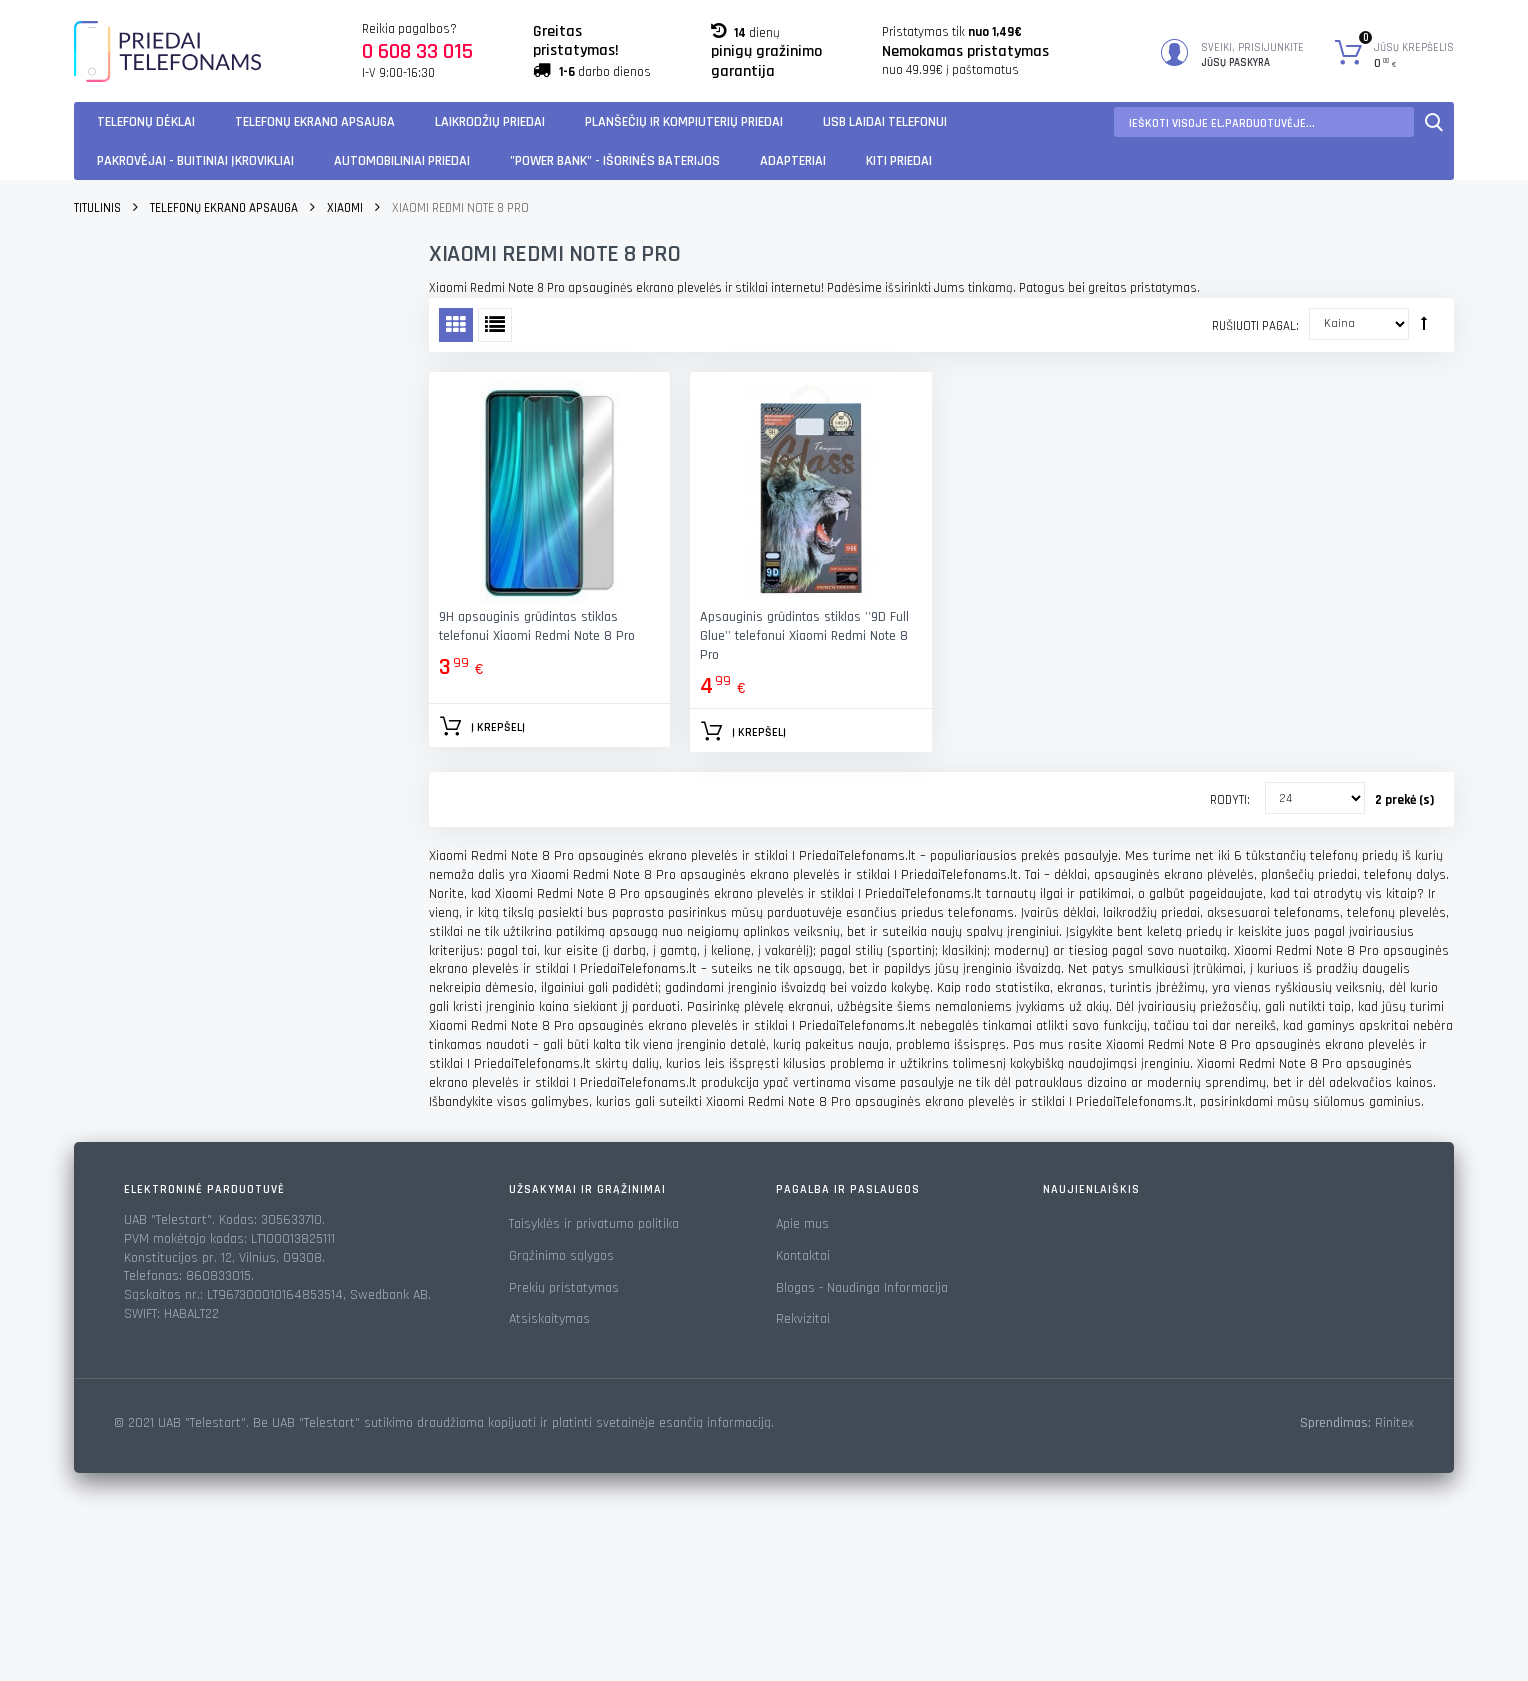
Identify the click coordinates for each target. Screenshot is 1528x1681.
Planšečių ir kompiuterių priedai (684, 122)
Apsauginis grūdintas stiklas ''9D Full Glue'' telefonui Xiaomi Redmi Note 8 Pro (804, 636)
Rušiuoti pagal (1254, 326)
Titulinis (97, 208)
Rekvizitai (803, 1319)
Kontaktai (803, 1256)
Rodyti (1228, 800)
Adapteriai (793, 161)
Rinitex (1394, 1423)
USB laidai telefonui (885, 122)
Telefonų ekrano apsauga (315, 122)
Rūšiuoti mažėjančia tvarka (1424, 323)
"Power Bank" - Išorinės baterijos (615, 161)
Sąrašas (495, 325)
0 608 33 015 (417, 52)
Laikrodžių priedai (490, 122)
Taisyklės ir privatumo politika (594, 1224)
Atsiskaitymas (549, 1319)
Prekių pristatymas (564, 1288)
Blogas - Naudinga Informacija (862, 1288)
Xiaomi (345, 208)
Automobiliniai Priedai (402, 161)
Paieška (1434, 122)
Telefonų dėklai (146, 122)
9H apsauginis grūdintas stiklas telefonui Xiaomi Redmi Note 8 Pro (537, 626)
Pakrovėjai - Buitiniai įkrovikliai (195, 161)
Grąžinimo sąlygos (561, 1256)
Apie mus (802, 1224)
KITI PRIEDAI (899, 161)
